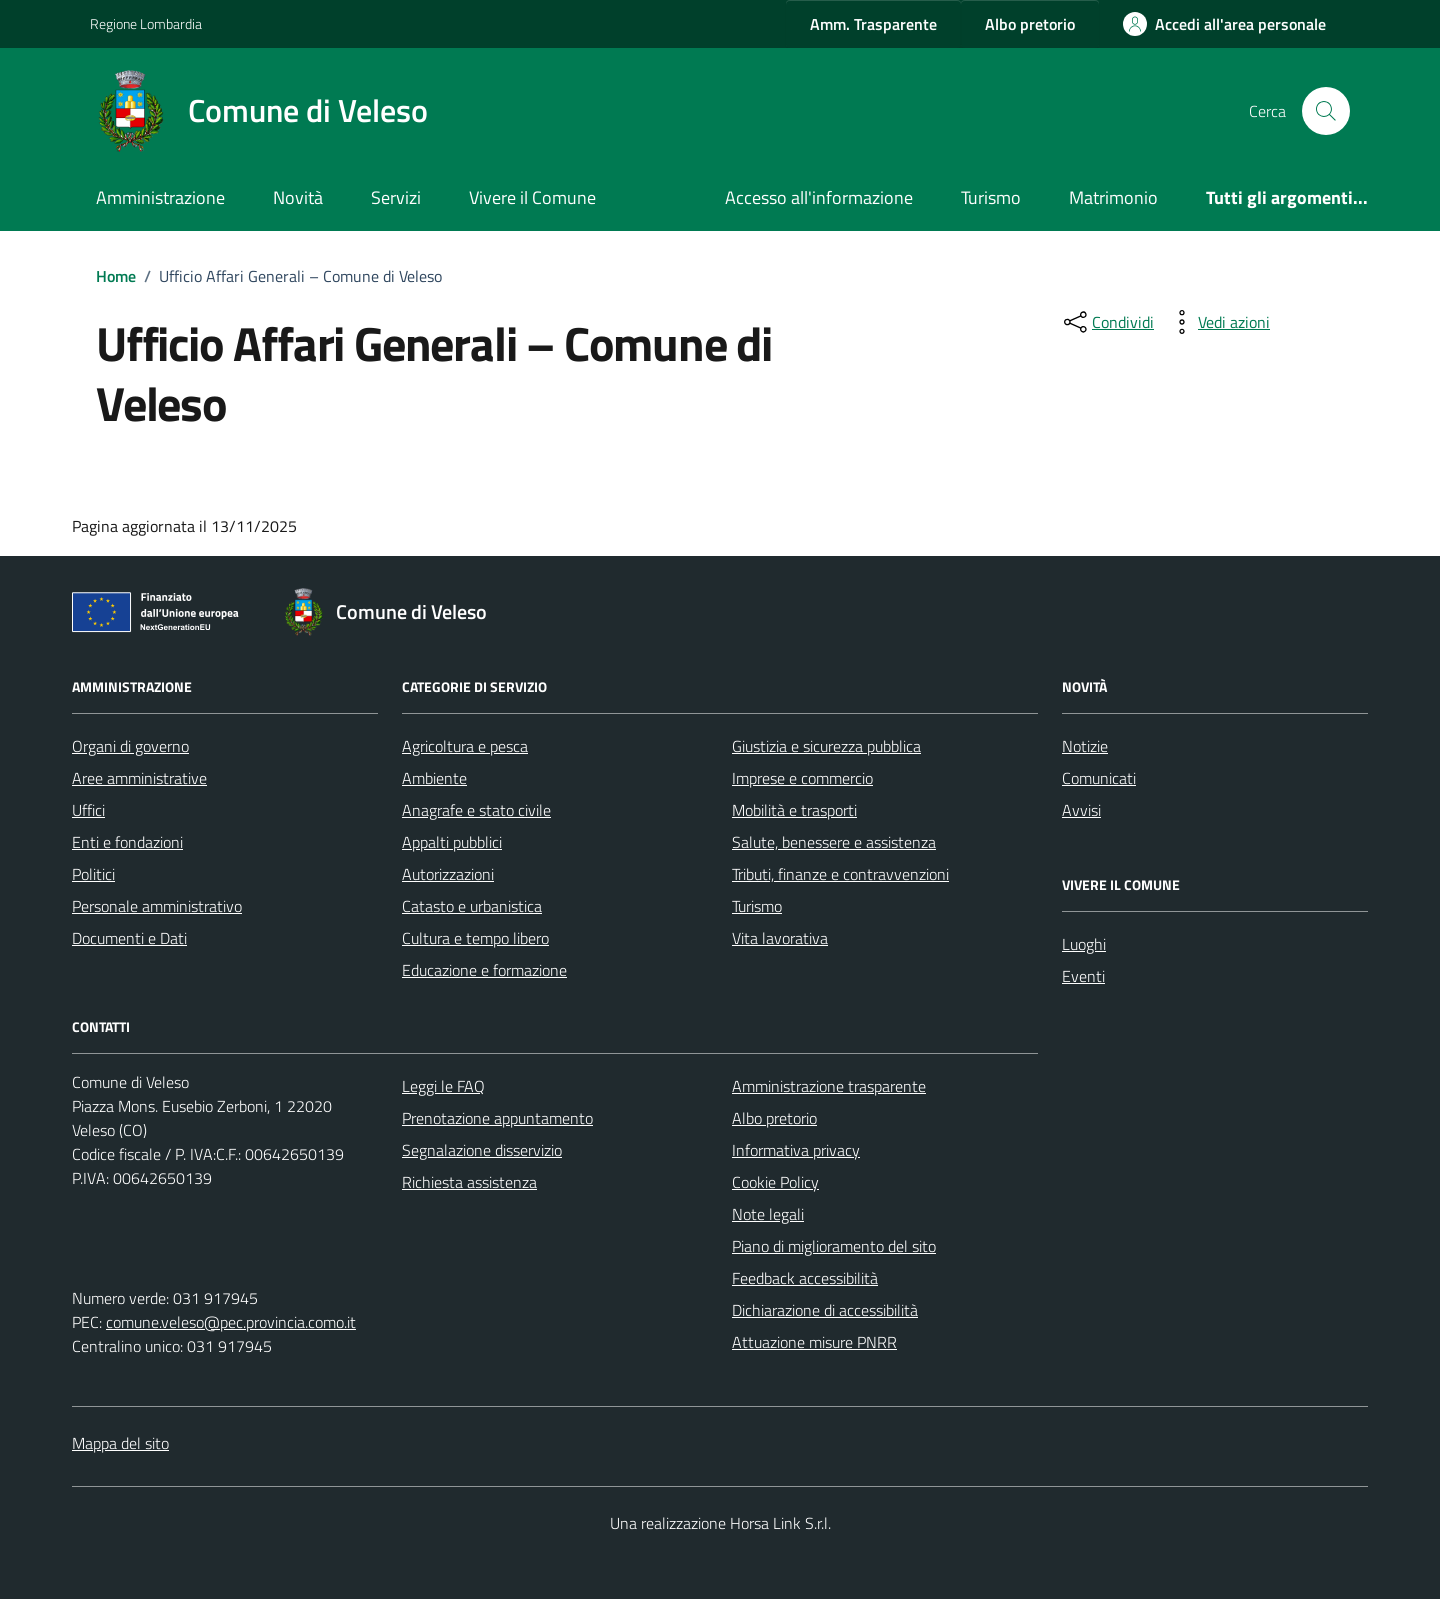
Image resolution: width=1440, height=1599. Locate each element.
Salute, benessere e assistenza (834, 842)
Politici (93, 874)
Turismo (991, 197)
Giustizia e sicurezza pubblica (826, 746)
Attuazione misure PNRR (814, 1342)
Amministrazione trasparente (829, 1086)
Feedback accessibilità (805, 1278)
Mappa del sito (120, 1443)
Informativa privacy (796, 1150)
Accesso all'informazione (819, 197)
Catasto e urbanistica (472, 906)
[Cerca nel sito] (1326, 111)
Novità (298, 197)
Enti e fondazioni (127, 842)
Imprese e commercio (802, 778)
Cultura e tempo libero (475, 938)
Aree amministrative (139, 778)
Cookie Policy (775, 1182)
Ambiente (434, 778)
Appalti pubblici (452, 842)
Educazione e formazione (484, 970)
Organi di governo (130, 746)
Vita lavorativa (780, 938)
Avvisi (1081, 810)
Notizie (1085, 746)
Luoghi (1084, 944)
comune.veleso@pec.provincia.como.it (231, 1322)
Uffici (88, 810)
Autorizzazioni (448, 874)
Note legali (768, 1214)
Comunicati (1099, 778)
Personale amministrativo (157, 906)
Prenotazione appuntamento (497, 1118)
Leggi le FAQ (443, 1086)
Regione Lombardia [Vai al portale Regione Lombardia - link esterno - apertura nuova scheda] (146, 23)
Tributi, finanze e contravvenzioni (840, 874)
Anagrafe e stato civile (476, 810)
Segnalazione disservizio (482, 1150)
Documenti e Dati (129, 938)
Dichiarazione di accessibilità (825, 1310)
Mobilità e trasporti (794, 810)
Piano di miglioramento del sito (834, 1246)
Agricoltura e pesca (465, 746)
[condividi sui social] (1107, 322)
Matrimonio (1113, 197)
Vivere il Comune (532, 197)
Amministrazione (160, 197)
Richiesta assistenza (469, 1182)
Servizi (396, 197)
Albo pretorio (774, 1118)
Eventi (1083, 976)
